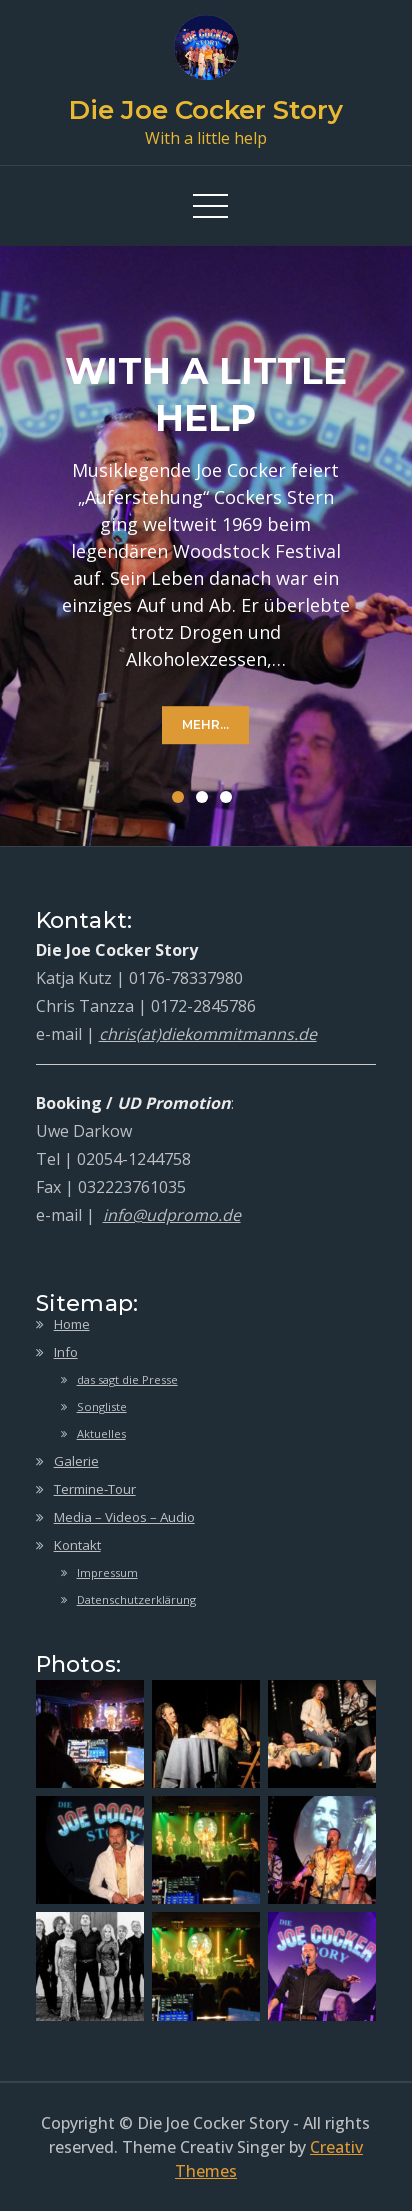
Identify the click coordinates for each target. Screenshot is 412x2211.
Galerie (76, 1461)
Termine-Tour (95, 1489)
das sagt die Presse (127, 1379)
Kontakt (77, 1545)
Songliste (102, 1406)
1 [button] (182, 801)
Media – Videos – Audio (124, 1517)
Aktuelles (101, 1433)
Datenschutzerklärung (136, 1599)
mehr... (205, 724)
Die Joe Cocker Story (206, 110)
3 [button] (230, 801)
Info (66, 1352)
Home (72, 1324)
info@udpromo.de (172, 1215)
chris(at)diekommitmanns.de (208, 1034)
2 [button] (206, 801)
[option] (206, 546)
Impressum (107, 1572)
